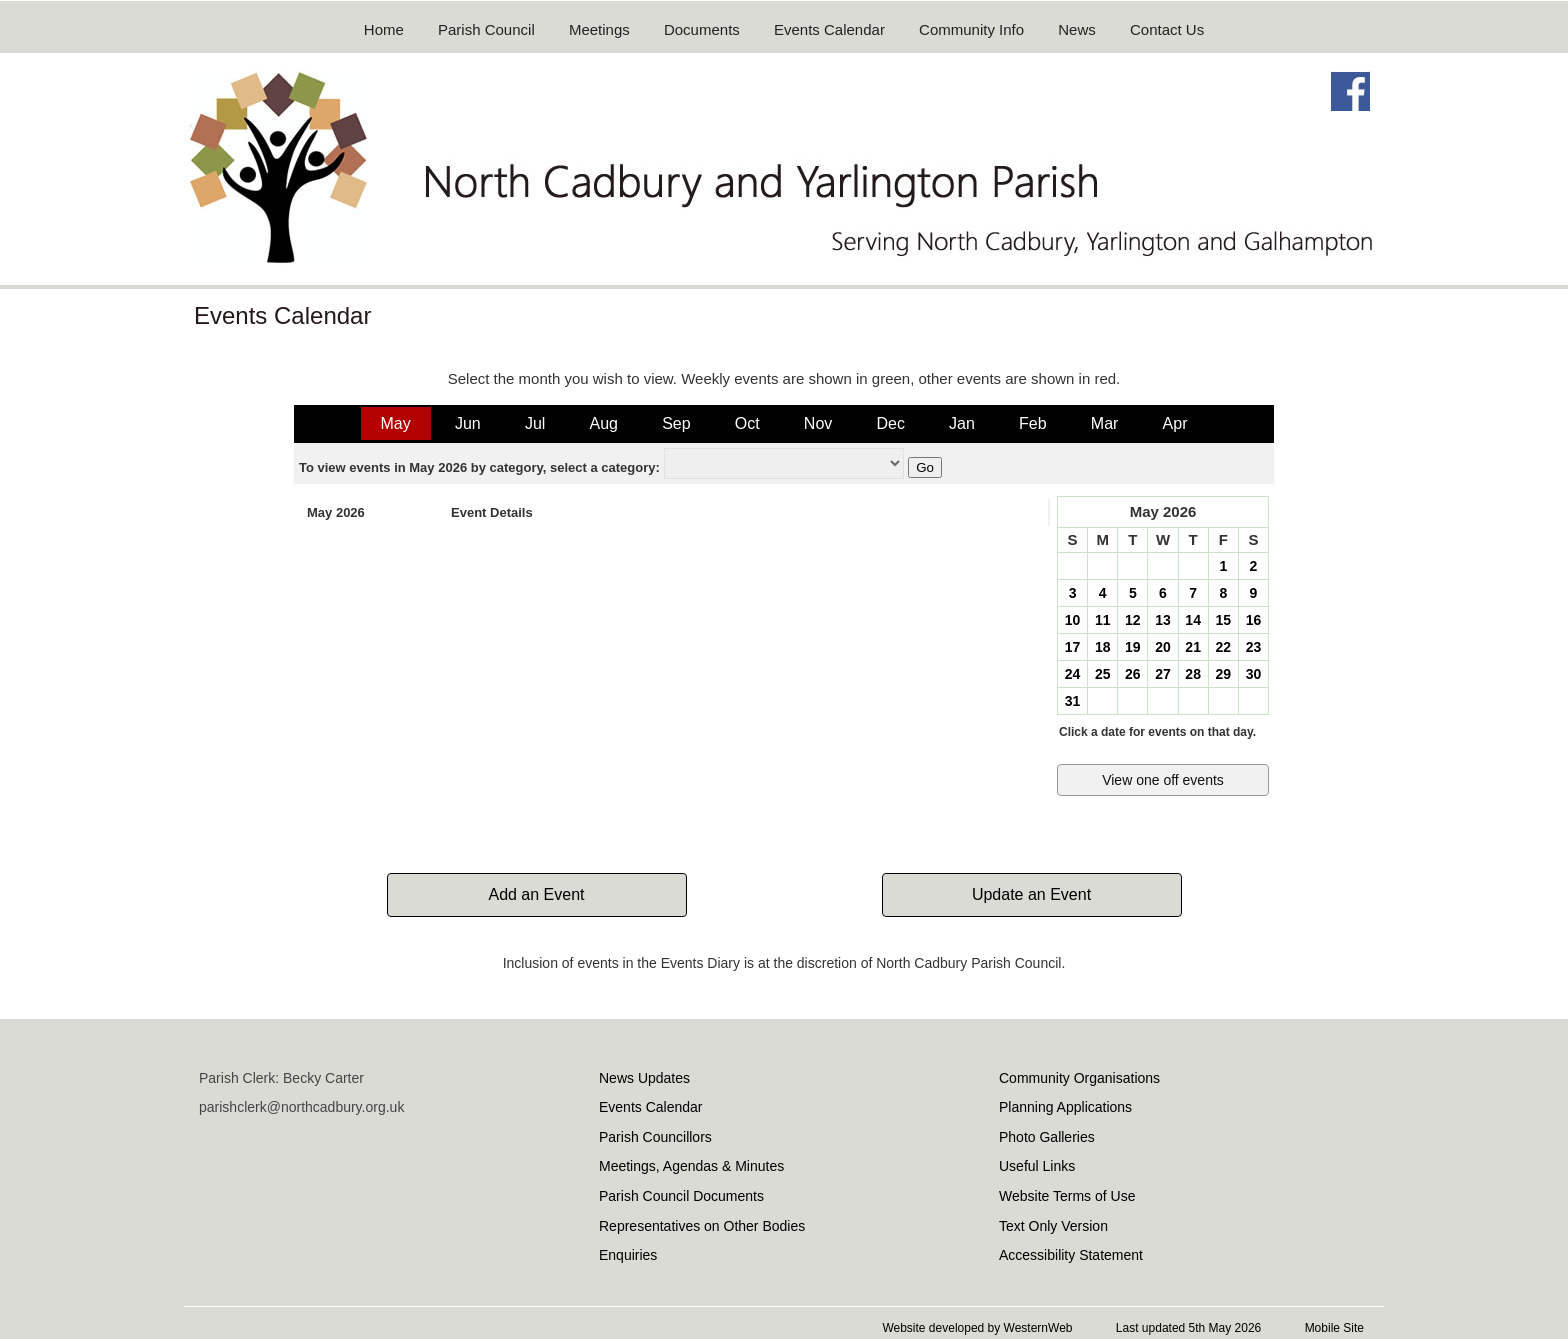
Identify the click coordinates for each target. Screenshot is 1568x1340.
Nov (818, 423)
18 (1103, 647)
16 (1254, 620)
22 (1223, 647)
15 (1223, 620)
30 (1254, 674)
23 (1254, 647)
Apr (1175, 423)
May (396, 423)
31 (1073, 701)
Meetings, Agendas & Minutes (691, 1166)
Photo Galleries (1047, 1137)
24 (1073, 674)
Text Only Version (1053, 1226)
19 (1133, 647)
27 (1163, 674)
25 (1103, 674)
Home (384, 29)
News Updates (644, 1078)
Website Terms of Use (1067, 1196)
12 (1133, 620)
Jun (468, 423)
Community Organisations (1079, 1078)
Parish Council (486, 29)
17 (1073, 647)
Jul (535, 423)
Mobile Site (1334, 1328)
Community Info (971, 29)
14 (1193, 620)
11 (1103, 620)
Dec (890, 423)
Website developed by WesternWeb (977, 1328)
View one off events (1163, 780)
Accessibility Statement (1071, 1255)
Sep (676, 423)
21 (1193, 647)
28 (1193, 674)
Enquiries (628, 1255)
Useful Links (1037, 1166)
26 (1133, 674)
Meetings (599, 29)
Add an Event (536, 894)
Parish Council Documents (681, 1196)
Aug (604, 423)
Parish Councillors (655, 1137)
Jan (962, 423)
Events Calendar (829, 29)
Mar (1105, 423)
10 (1073, 620)
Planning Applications (1065, 1107)
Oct (747, 423)
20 (1163, 647)
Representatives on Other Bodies (702, 1226)
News (1077, 29)
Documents (702, 29)
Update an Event (1031, 894)
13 (1163, 620)
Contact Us (1167, 29)
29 (1223, 674)
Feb (1033, 423)
